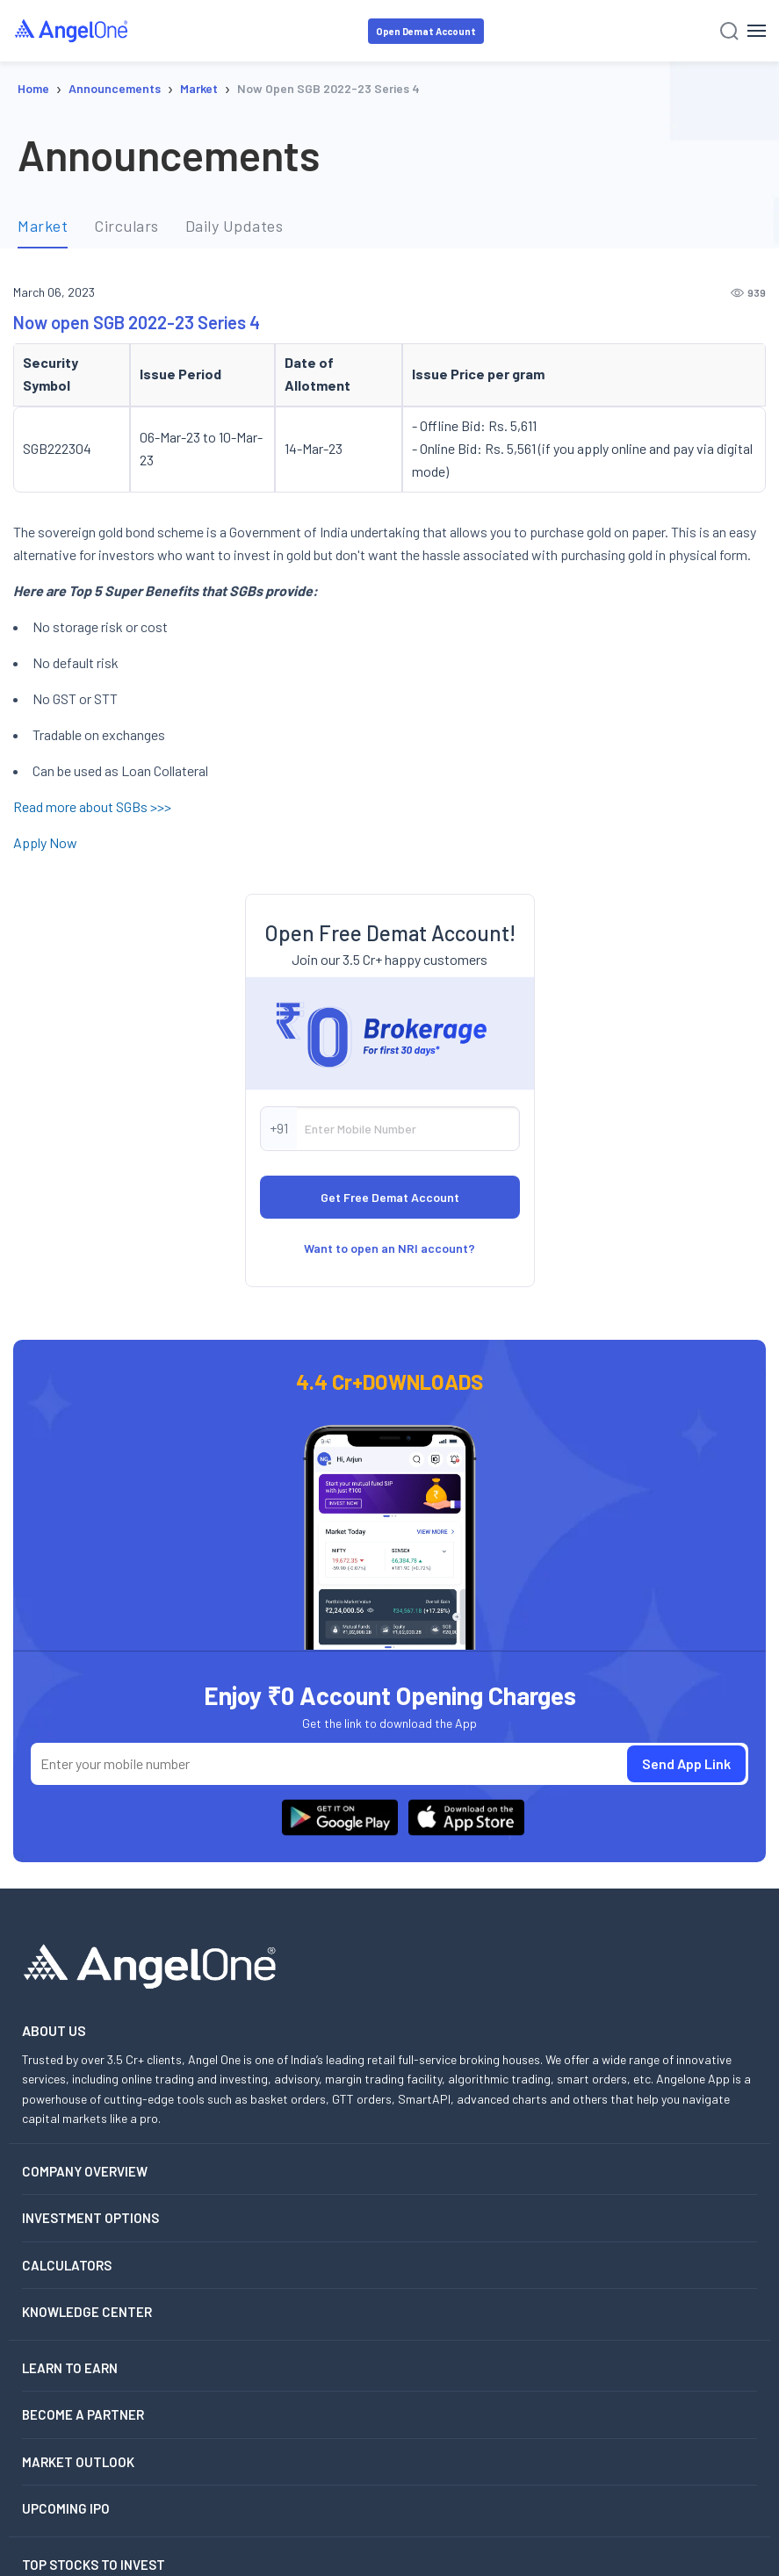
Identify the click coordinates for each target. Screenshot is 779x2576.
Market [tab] (43, 226)
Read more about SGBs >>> (92, 806)
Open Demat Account (426, 31)
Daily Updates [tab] (234, 226)
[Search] (729, 31)
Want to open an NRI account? (389, 1248)
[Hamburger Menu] (756, 30)
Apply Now (45, 842)
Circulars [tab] (126, 226)
